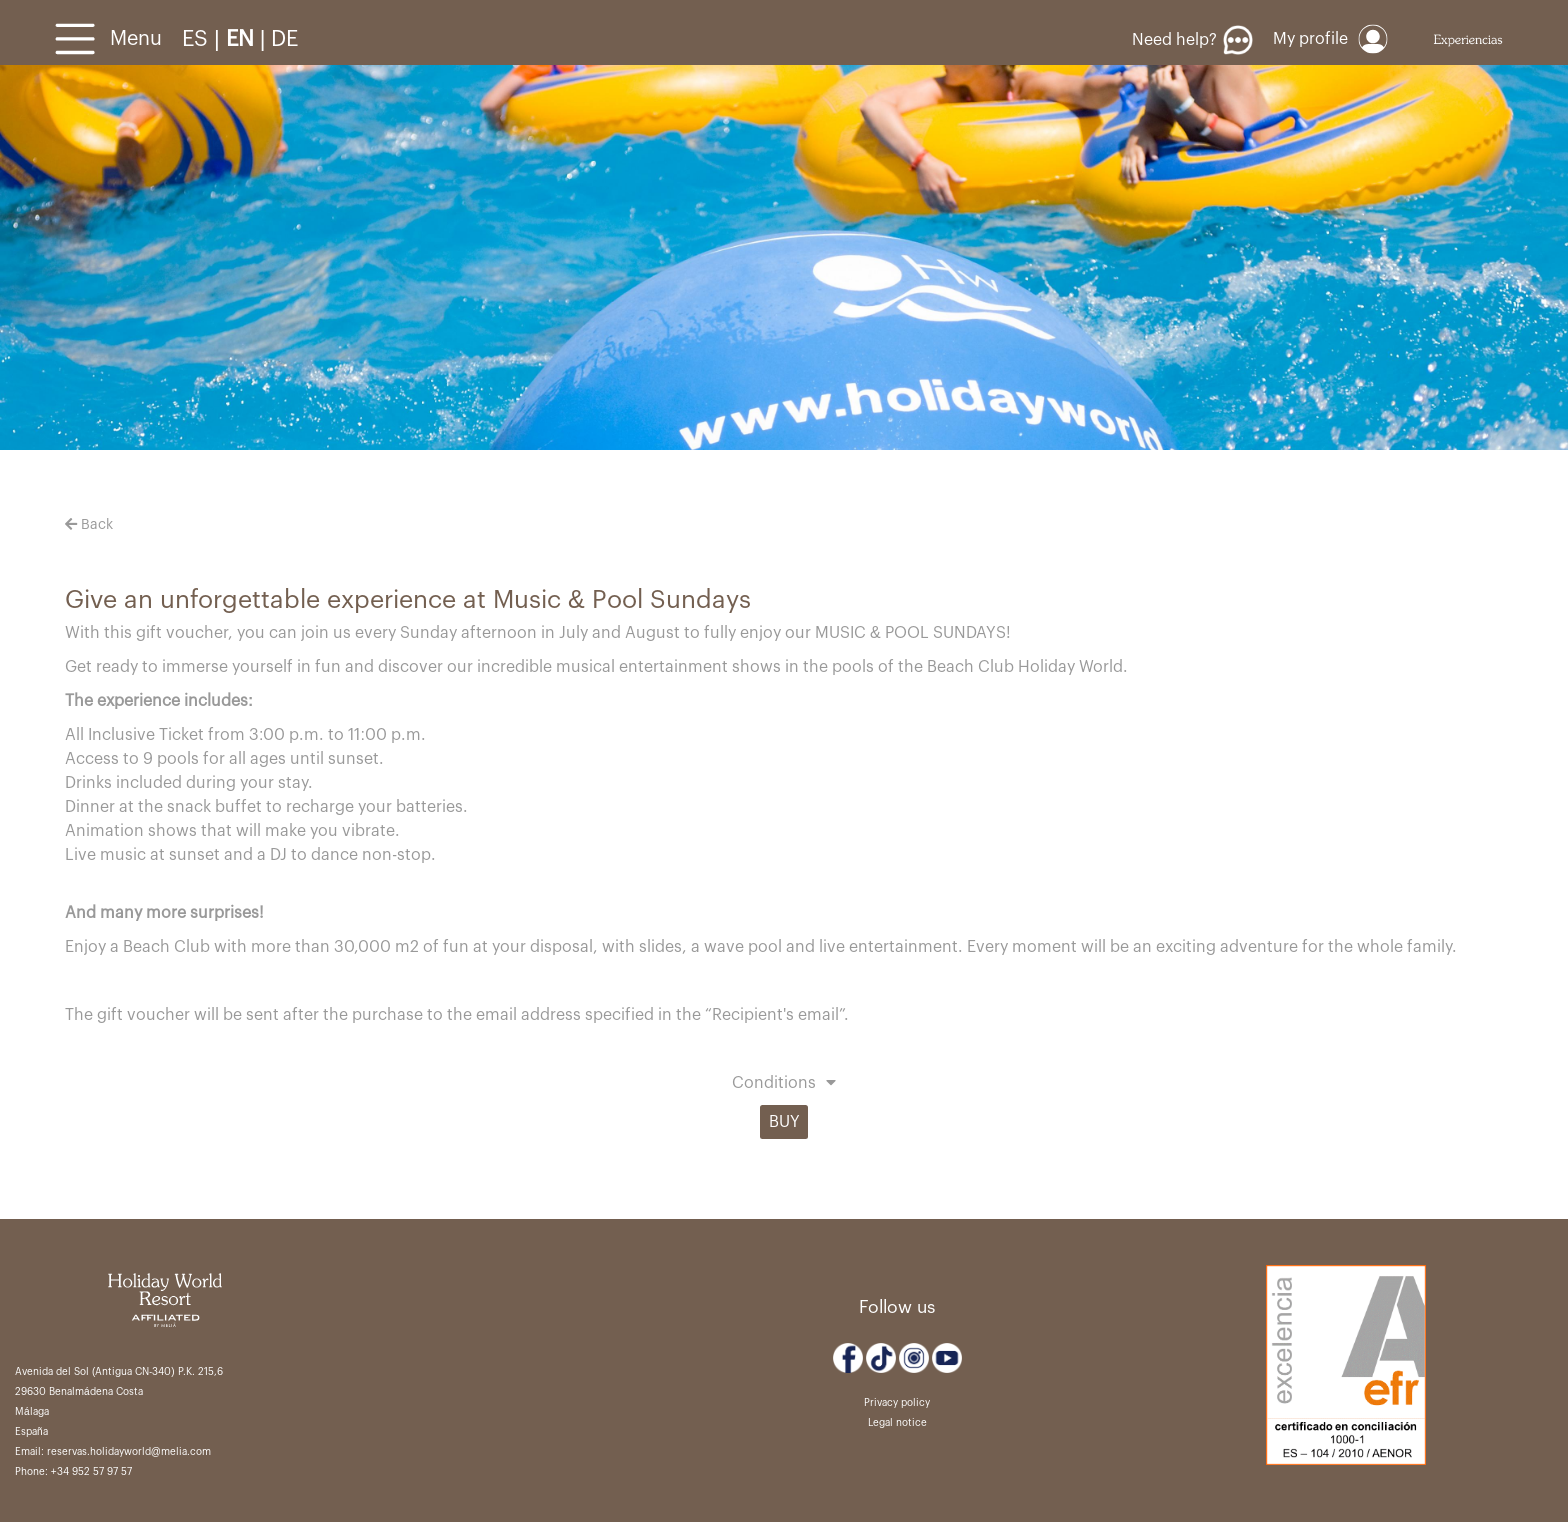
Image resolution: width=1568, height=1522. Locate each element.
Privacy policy (897, 1403)
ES (198, 39)
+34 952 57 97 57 (91, 1472)
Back (89, 525)
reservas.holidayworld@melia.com (129, 1452)
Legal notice (897, 1423)
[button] (784, 1085)
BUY (784, 1122)
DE (284, 39)
